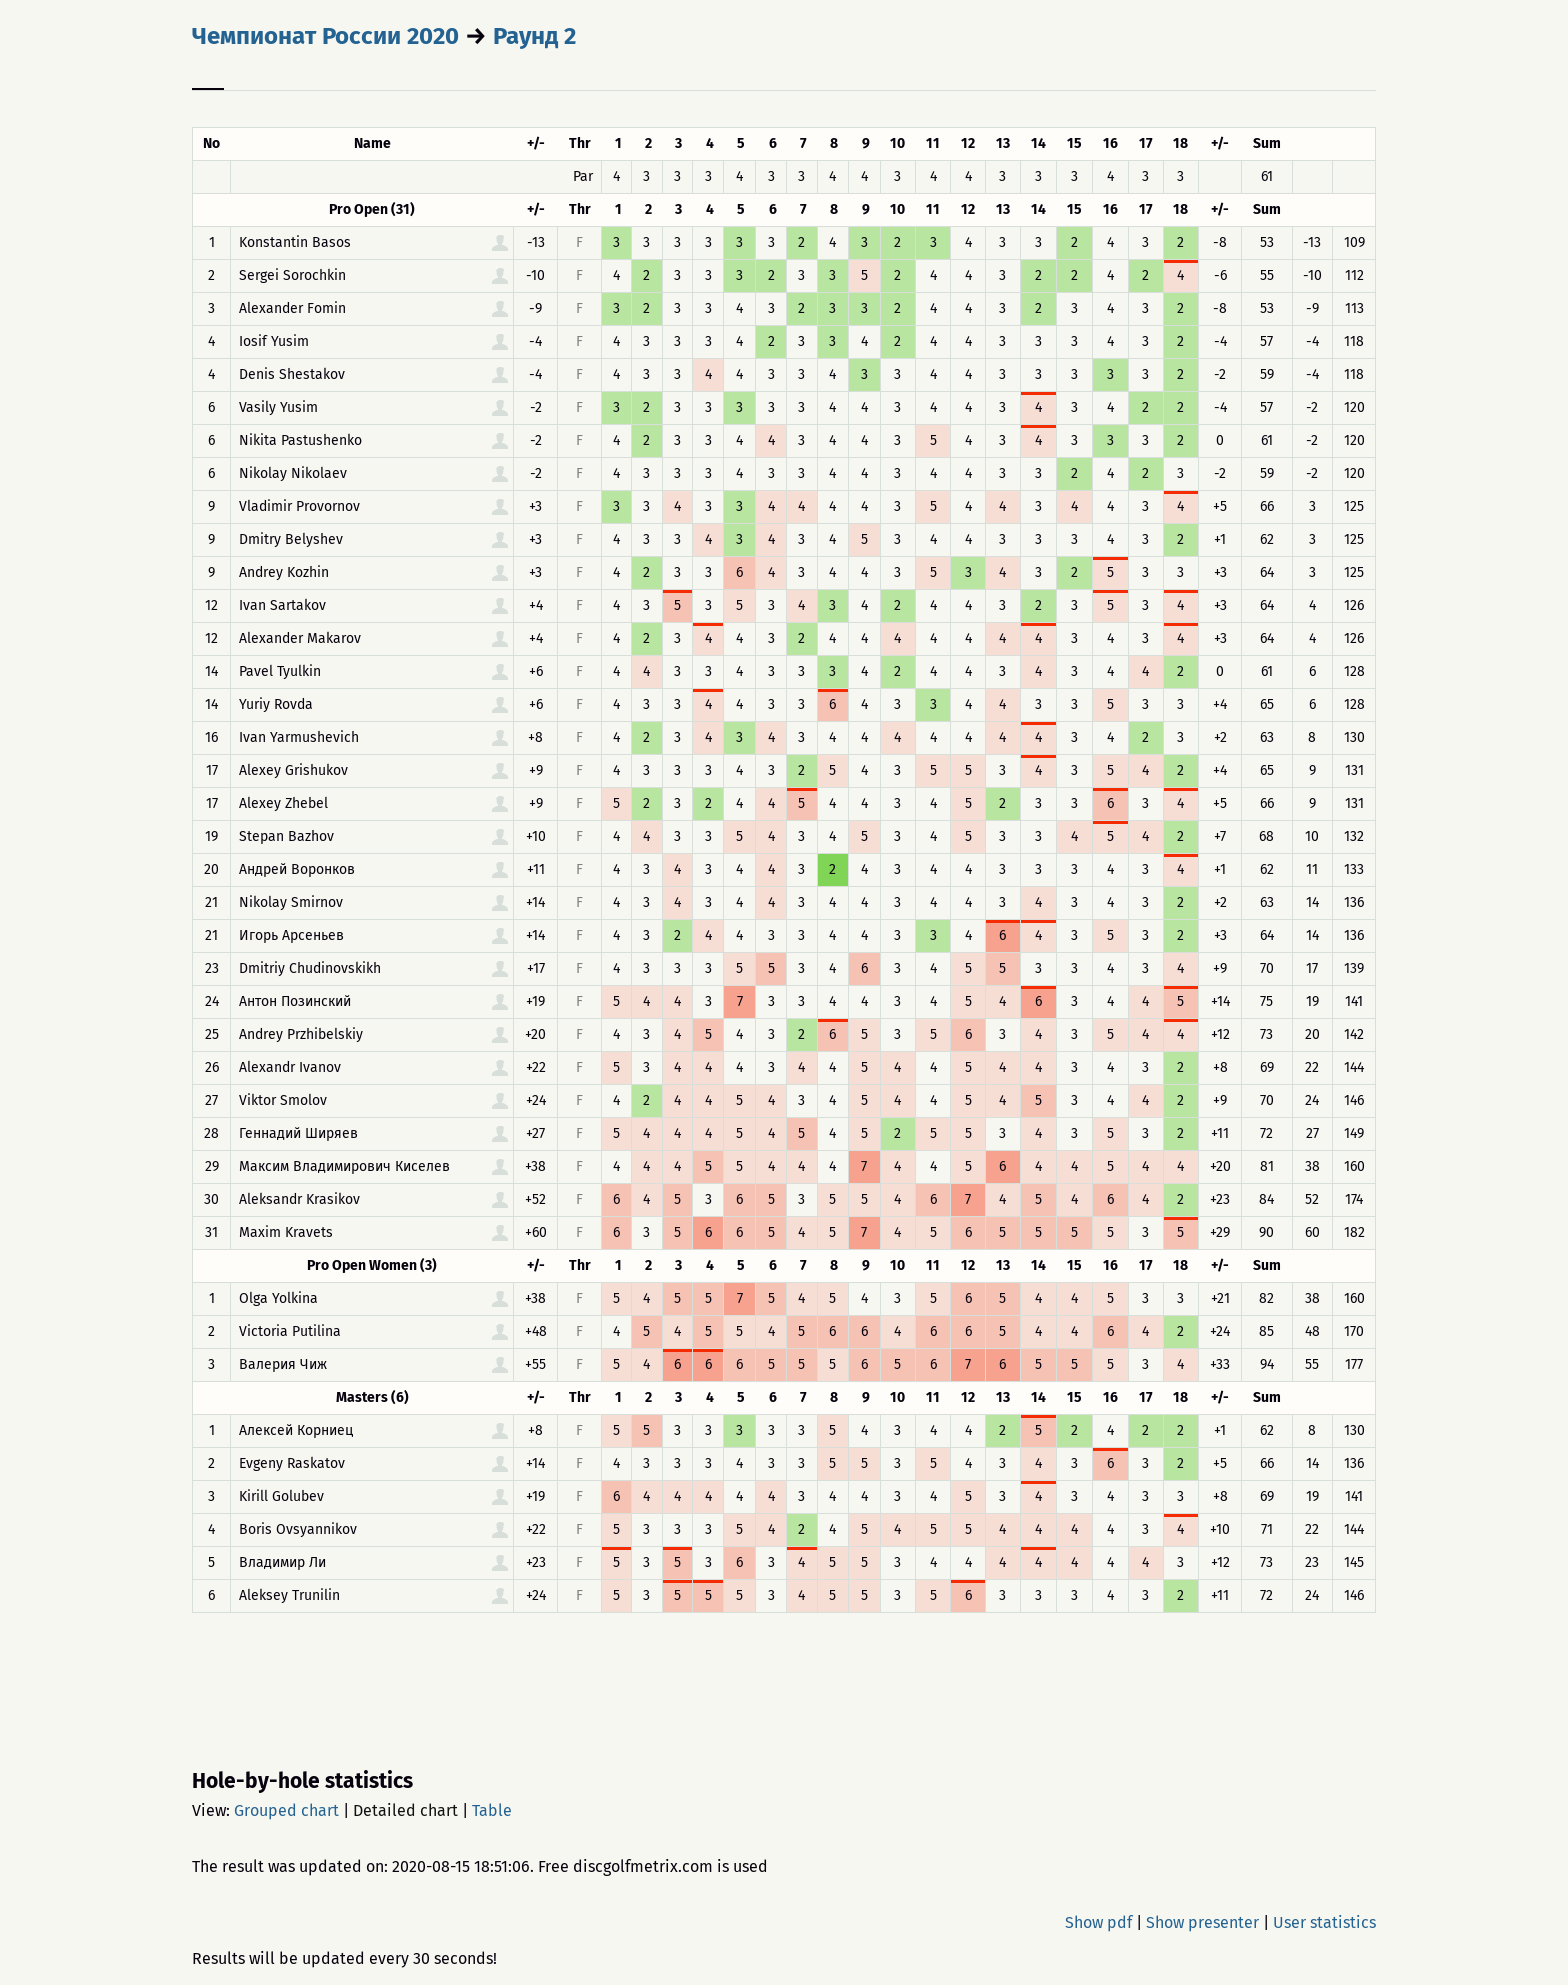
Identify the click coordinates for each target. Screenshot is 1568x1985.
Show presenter (1202, 1922)
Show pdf (1098, 1922)
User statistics (1324, 1922)
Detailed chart (405, 1810)
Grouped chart (286, 1810)
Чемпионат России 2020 (325, 36)
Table (492, 1810)
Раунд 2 (534, 36)
